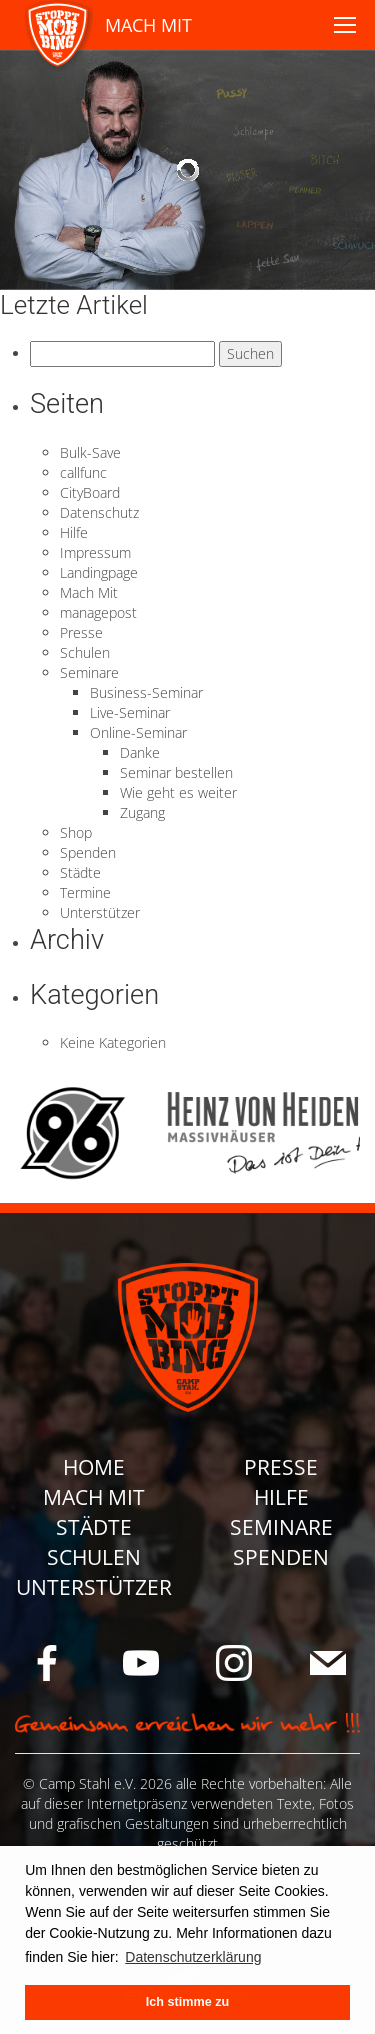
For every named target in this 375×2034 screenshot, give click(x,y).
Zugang (142, 812)
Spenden (88, 852)
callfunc (83, 472)
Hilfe (74, 532)
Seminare (89, 672)
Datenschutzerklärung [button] (193, 1957)
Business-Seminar (146, 692)
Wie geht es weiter (178, 792)
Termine (85, 892)
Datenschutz (99, 512)
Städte (80, 872)
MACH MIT (148, 25)
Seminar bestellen (176, 772)
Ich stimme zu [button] (187, 2002)
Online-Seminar (138, 732)
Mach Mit (89, 592)
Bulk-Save (90, 452)
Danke (140, 752)
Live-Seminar (130, 712)
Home (94, 1467)
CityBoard (90, 492)
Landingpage (99, 572)
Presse (81, 632)
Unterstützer (100, 912)
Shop (76, 832)
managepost (98, 612)
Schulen (85, 652)
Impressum (95, 552)
